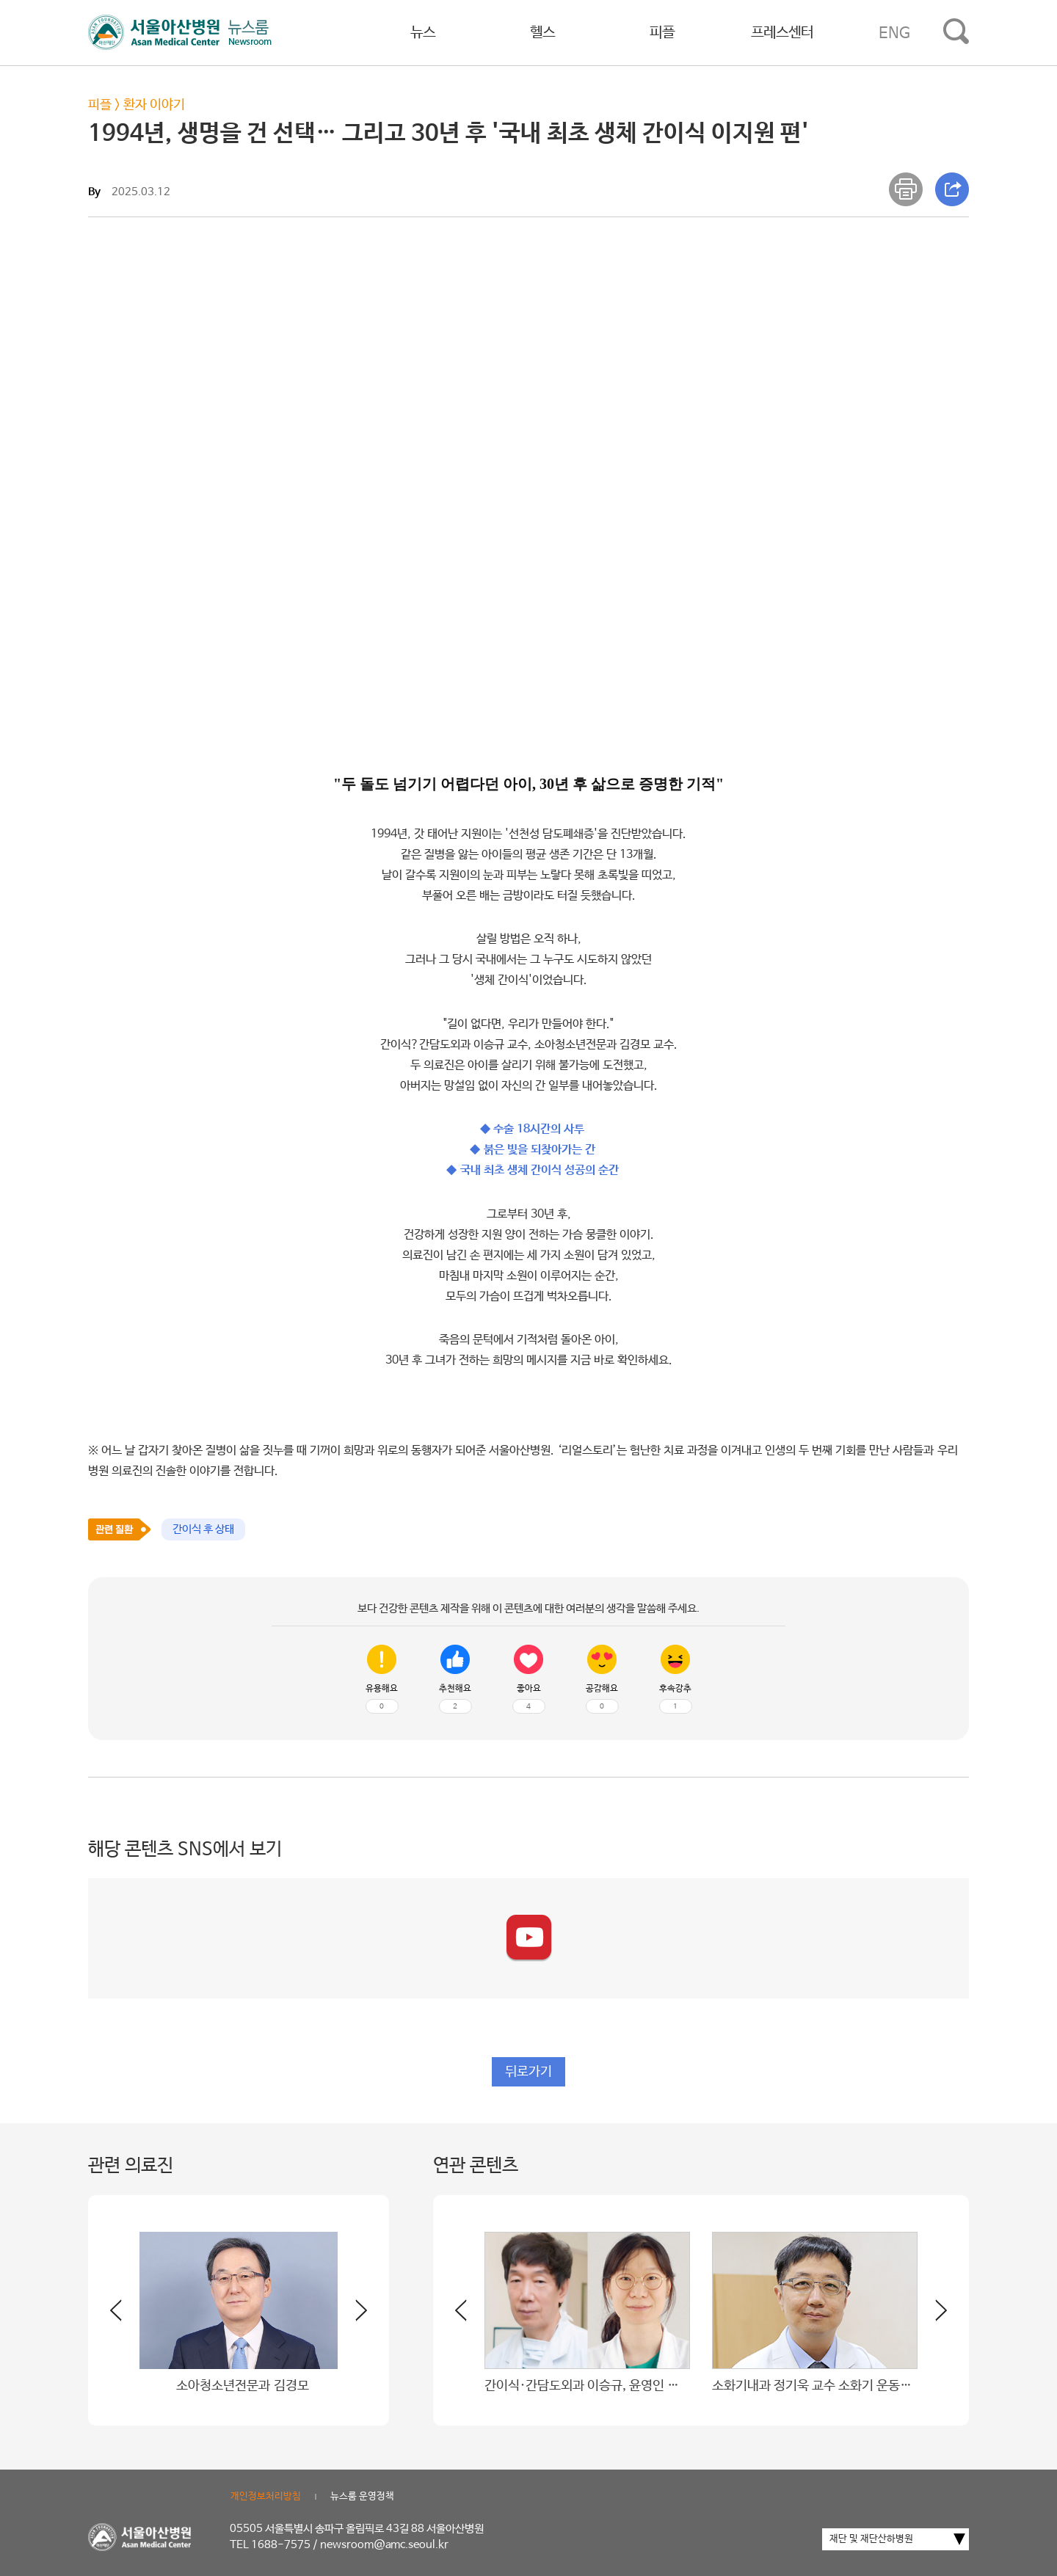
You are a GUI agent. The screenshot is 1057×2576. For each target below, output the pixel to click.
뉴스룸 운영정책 (362, 2496)
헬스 (542, 32)
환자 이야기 (154, 105)
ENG (894, 33)
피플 (662, 32)
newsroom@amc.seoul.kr (384, 2545)
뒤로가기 (528, 2071)
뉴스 (422, 32)
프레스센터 (782, 32)
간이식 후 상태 (203, 1529)
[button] (352, 2316)
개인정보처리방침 (265, 2496)
